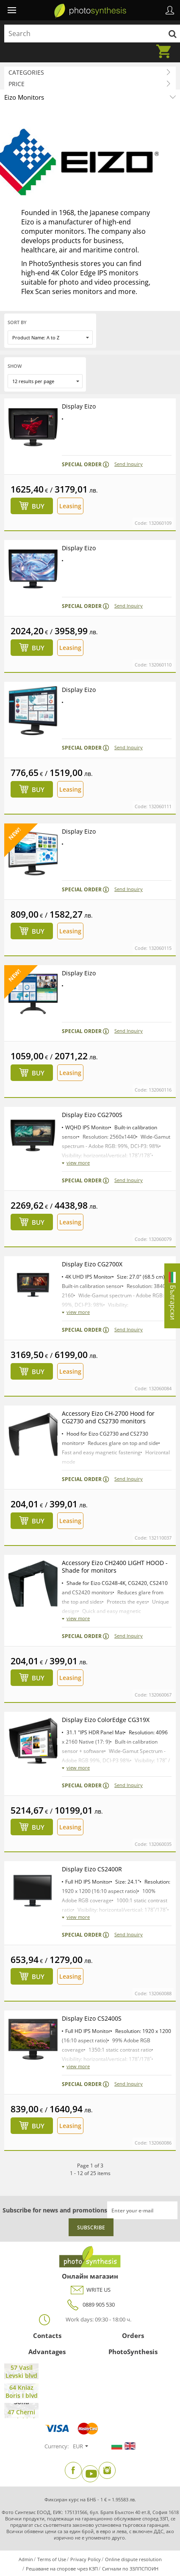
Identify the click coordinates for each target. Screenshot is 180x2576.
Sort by (17, 322)
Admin (26, 2559)
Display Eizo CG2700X (92, 1264)
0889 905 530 (90, 2304)
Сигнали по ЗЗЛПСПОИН (130, 2568)
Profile (170, 10)
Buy (38, 506)
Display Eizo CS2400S (92, 2018)
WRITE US (90, 2289)
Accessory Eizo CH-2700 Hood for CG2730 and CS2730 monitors (108, 1417)
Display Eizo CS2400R (92, 1869)
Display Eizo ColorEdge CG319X (106, 1720)
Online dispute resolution (133, 2559)
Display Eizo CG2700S (92, 1115)
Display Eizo (79, 406)
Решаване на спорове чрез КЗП (62, 2568)
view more (78, 1162)
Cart (166, 46)
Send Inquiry (128, 464)
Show (15, 366)
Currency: (56, 2446)
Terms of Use (51, 2559)
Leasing (70, 506)
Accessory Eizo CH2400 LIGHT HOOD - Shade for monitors (115, 1566)
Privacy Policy (85, 2559)
